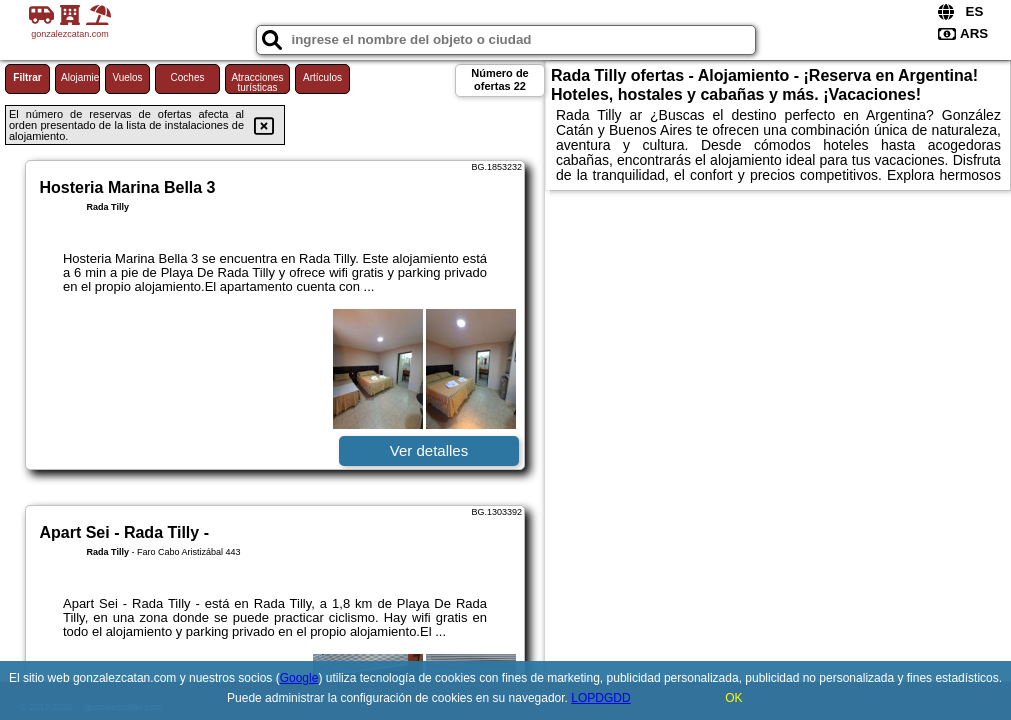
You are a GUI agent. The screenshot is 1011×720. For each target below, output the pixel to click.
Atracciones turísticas (257, 82)
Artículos (322, 77)
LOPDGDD (600, 698)
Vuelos (127, 77)
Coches (188, 77)
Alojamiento (80, 77)
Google (299, 678)
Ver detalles (429, 450)
